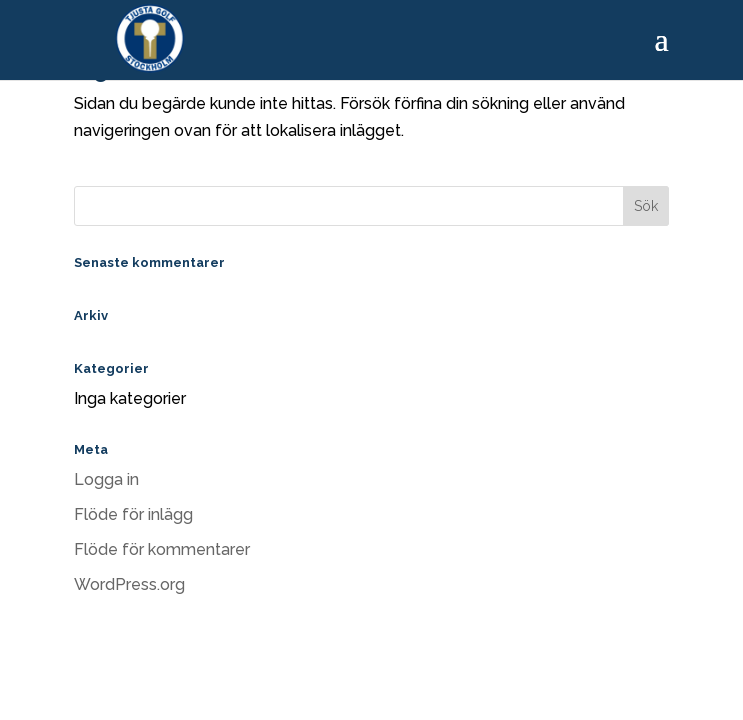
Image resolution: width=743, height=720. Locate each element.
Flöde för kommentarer (162, 549)
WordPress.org (129, 584)
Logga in (106, 479)
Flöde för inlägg (133, 514)
